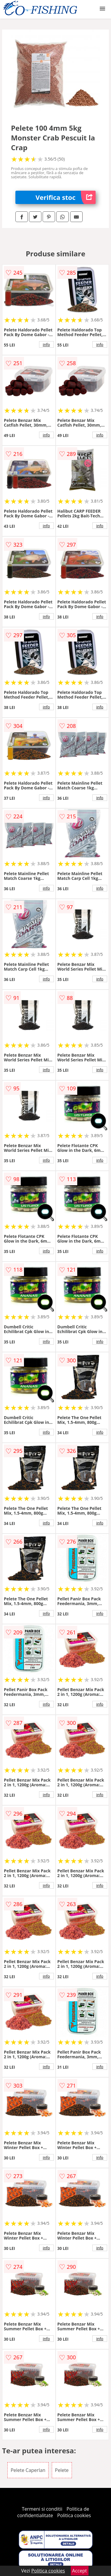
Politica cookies (74, 2515)
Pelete (62, 2470)
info (46, 344)
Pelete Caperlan (28, 2470)
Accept (79, 2570)
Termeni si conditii (42, 2509)
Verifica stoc (66, 197)
